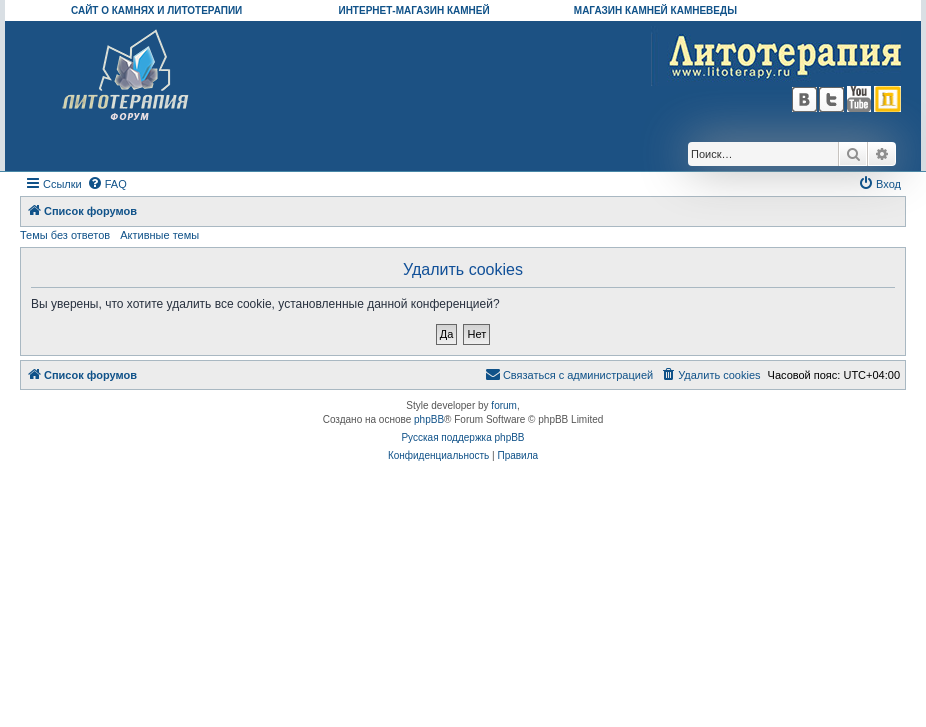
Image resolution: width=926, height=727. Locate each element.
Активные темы (159, 235)
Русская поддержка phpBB (462, 437)
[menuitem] (107, 184)
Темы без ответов (65, 235)
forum (504, 405)
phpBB (429, 419)
